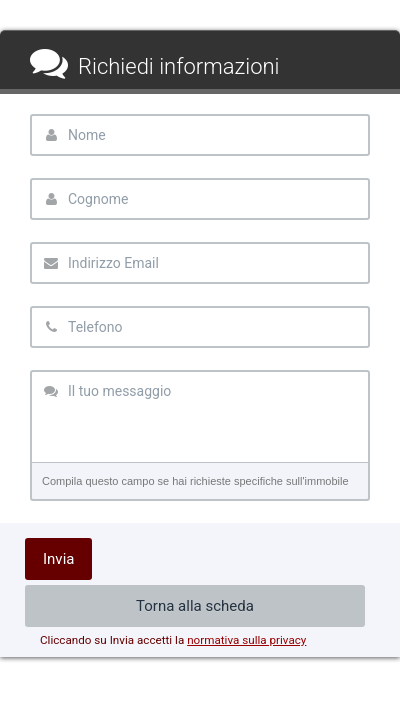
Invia (58, 559)
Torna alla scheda (195, 606)
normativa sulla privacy (246, 640)
